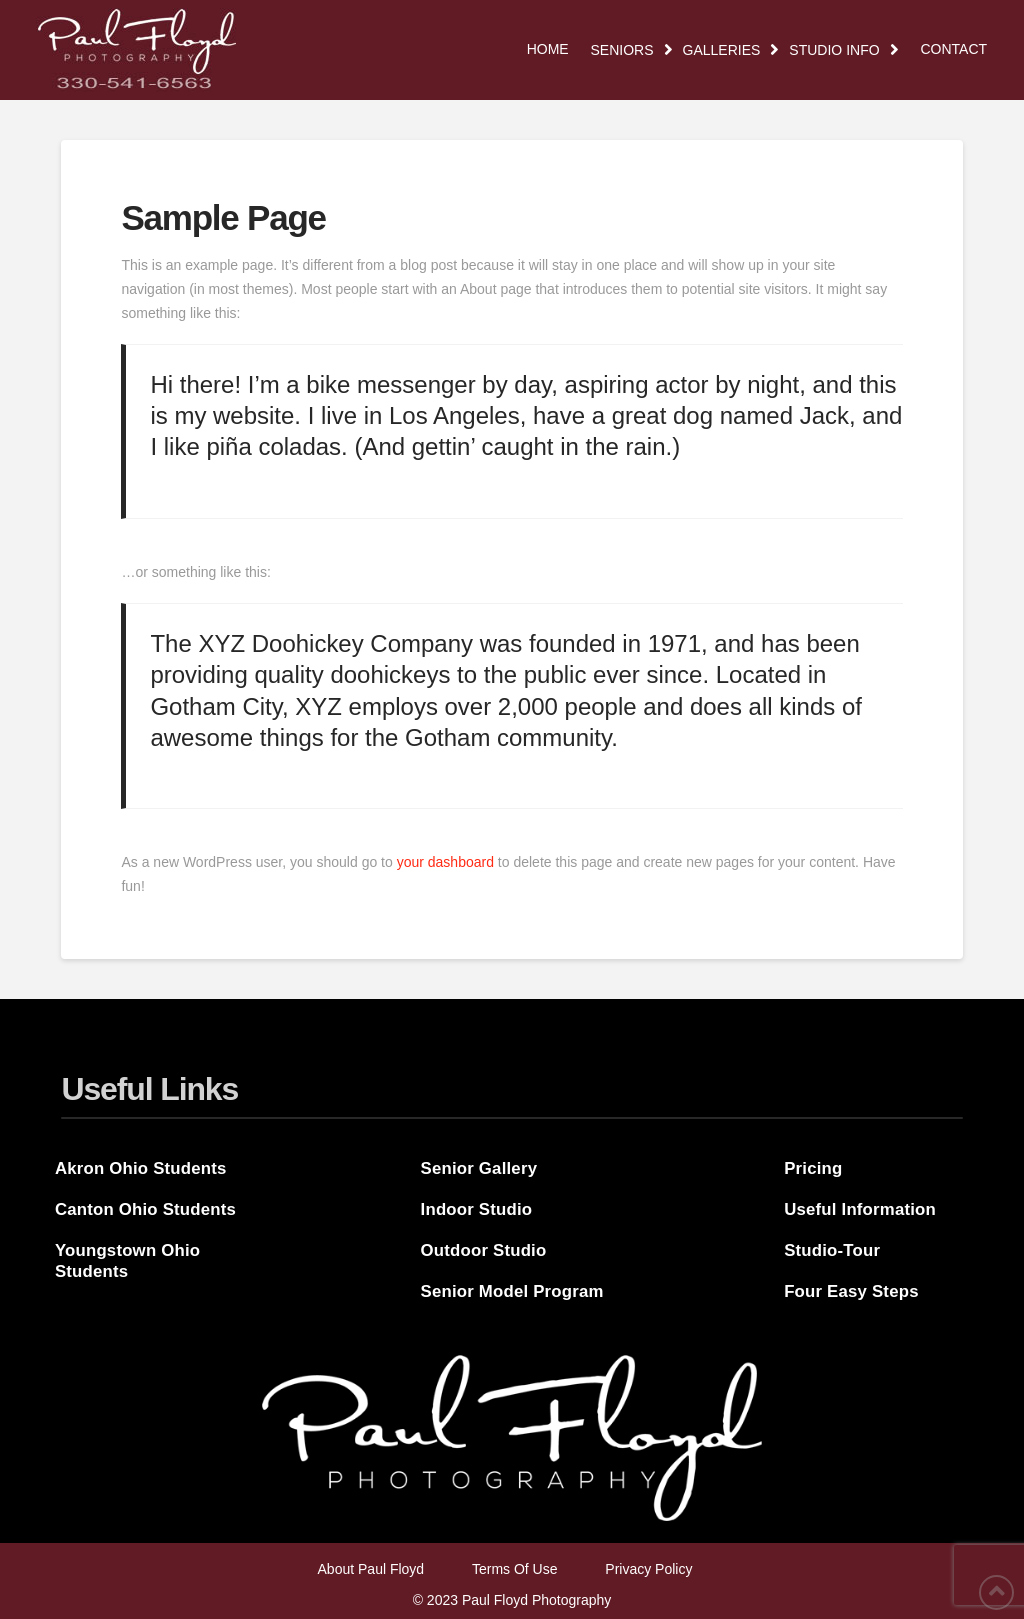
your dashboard (445, 862)
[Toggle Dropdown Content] (632, 50)
